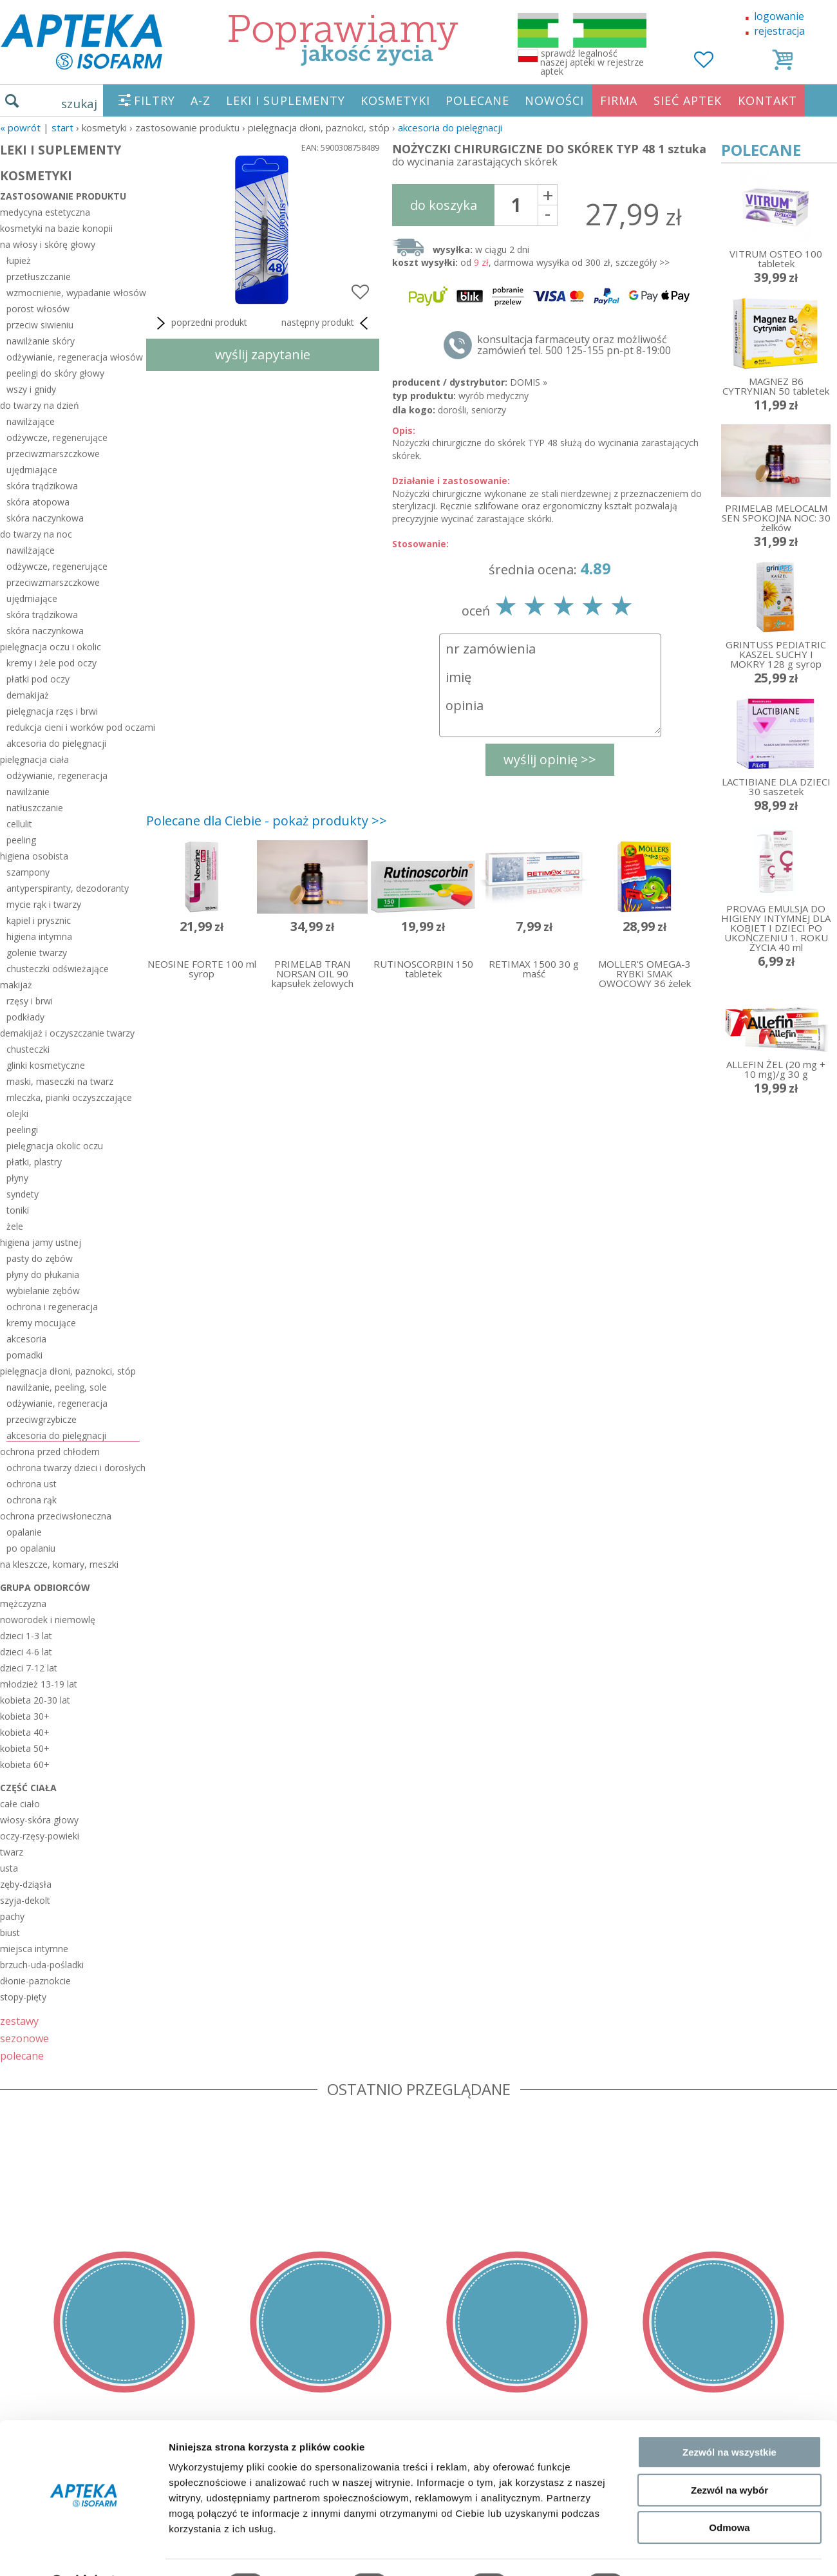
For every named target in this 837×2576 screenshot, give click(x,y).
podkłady (25, 1017)
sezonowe (24, 2038)
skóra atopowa (38, 502)
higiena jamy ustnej (40, 1242)
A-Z (201, 100)
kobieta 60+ (25, 1764)
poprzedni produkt (200, 323)
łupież (18, 260)
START (62, 127)
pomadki (24, 1355)
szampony (28, 872)
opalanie (24, 1532)
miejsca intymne (34, 1948)
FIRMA (618, 100)
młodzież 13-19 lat (38, 1684)
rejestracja (779, 31)
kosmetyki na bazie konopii (56, 228)
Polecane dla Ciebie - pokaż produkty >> (266, 820)
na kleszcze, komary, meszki (59, 1564)
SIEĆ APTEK (688, 100)
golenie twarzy (36, 952)
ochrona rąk (31, 1500)
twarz (11, 1852)
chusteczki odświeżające (57, 969)
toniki (17, 1210)
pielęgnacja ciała (34, 759)
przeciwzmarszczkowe (53, 453)
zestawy (19, 2020)
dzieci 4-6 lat (26, 1652)
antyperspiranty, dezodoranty (67, 888)
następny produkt (327, 323)
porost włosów (38, 309)
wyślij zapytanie (262, 354)
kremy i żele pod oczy (51, 663)
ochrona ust (31, 1484)
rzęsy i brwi (29, 1001)
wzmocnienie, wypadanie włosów (73, 293)
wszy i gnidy (31, 389)
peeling (21, 840)
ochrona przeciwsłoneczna (55, 1516)
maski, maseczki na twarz (59, 1081)
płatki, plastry (34, 1162)
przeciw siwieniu (39, 325)
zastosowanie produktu (63, 196)
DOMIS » (528, 382)
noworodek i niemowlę (47, 1619)
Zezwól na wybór (729, 2456)
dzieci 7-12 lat (28, 1668)
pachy (12, 1916)
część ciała (28, 1788)
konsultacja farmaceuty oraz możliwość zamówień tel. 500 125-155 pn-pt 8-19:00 (574, 345)
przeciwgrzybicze (41, 1419)
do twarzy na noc (36, 534)
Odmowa (729, 2493)
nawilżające (30, 421)
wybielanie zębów (43, 1290)
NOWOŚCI (554, 100)
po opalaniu (30, 1548)
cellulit (19, 824)
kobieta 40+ (25, 1732)
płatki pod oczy (38, 679)
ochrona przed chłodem (50, 1451)
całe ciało (20, 1804)
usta (9, 1868)
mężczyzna (23, 1603)
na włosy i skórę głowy (47, 244)
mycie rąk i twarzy (43, 904)
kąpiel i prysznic (38, 920)
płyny (17, 1178)
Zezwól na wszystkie (729, 2418)
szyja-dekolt (25, 1900)
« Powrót (20, 127)
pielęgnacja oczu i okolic (50, 647)
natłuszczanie (34, 808)
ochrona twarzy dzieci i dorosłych (73, 1468)
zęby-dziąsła (26, 1884)
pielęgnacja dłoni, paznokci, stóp (68, 1371)
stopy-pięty (23, 1997)
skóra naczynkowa (45, 518)
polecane (22, 2055)
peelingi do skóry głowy (55, 373)
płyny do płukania (42, 1274)
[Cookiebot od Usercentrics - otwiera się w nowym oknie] (83, 2551)
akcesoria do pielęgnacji (450, 127)
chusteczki (28, 1049)
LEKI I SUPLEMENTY (285, 100)
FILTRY (154, 100)
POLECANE (477, 100)
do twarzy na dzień (39, 405)
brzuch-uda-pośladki (42, 1965)
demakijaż (27, 695)
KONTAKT (767, 100)
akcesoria (26, 1339)
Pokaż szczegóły (687, 2550)
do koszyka (443, 205)
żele (14, 1226)
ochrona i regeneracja (52, 1307)
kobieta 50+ (25, 1748)
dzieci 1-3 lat (26, 1636)
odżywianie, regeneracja (57, 775)
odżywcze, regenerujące (57, 437)
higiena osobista (34, 856)
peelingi (22, 1129)
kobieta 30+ (25, 1716)
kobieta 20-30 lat (35, 1700)
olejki (17, 1113)
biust (10, 1932)
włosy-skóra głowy (39, 1820)
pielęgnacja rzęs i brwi (52, 711)
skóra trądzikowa (42, 486)
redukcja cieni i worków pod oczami (73, 727)
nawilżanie (28, 791)
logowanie (779, 16)
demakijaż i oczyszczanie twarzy (67, 1033)
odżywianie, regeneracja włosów (73, 357)
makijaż (16, 985)
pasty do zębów (39, 1258)
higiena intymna (39, 936)
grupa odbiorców (45, 1587)
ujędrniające (31, 470)
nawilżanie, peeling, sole (56, 1387)
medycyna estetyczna (45, 212)
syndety (22, 1194)
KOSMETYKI (395, 100)
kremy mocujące (41, 1323)
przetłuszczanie (38, 276)
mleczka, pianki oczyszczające (69, 1097)
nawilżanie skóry (40, 341)
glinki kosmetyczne (45, 1065)
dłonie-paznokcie (35, 1981)
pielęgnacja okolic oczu (54, 1146)
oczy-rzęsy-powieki (39, 1836)
